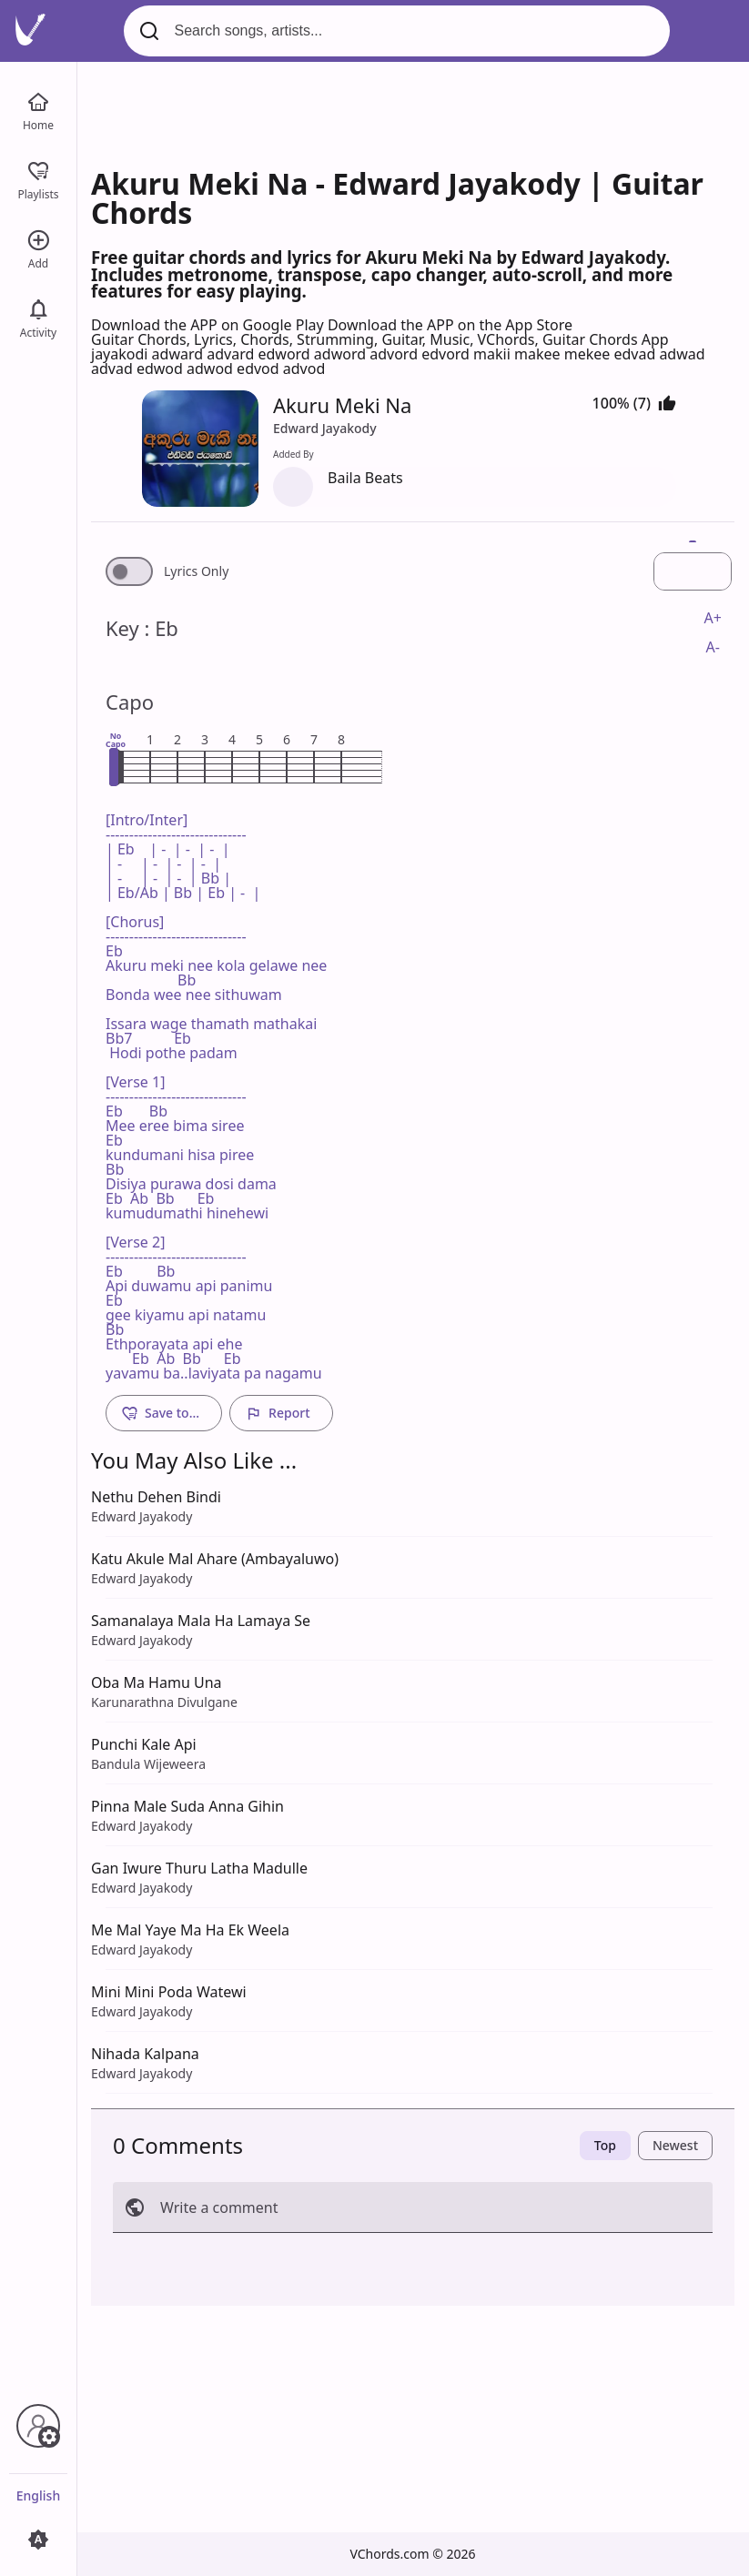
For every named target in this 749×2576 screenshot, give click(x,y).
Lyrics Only (196, 571)
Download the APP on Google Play (209, 325)
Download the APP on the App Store (450, 325)
